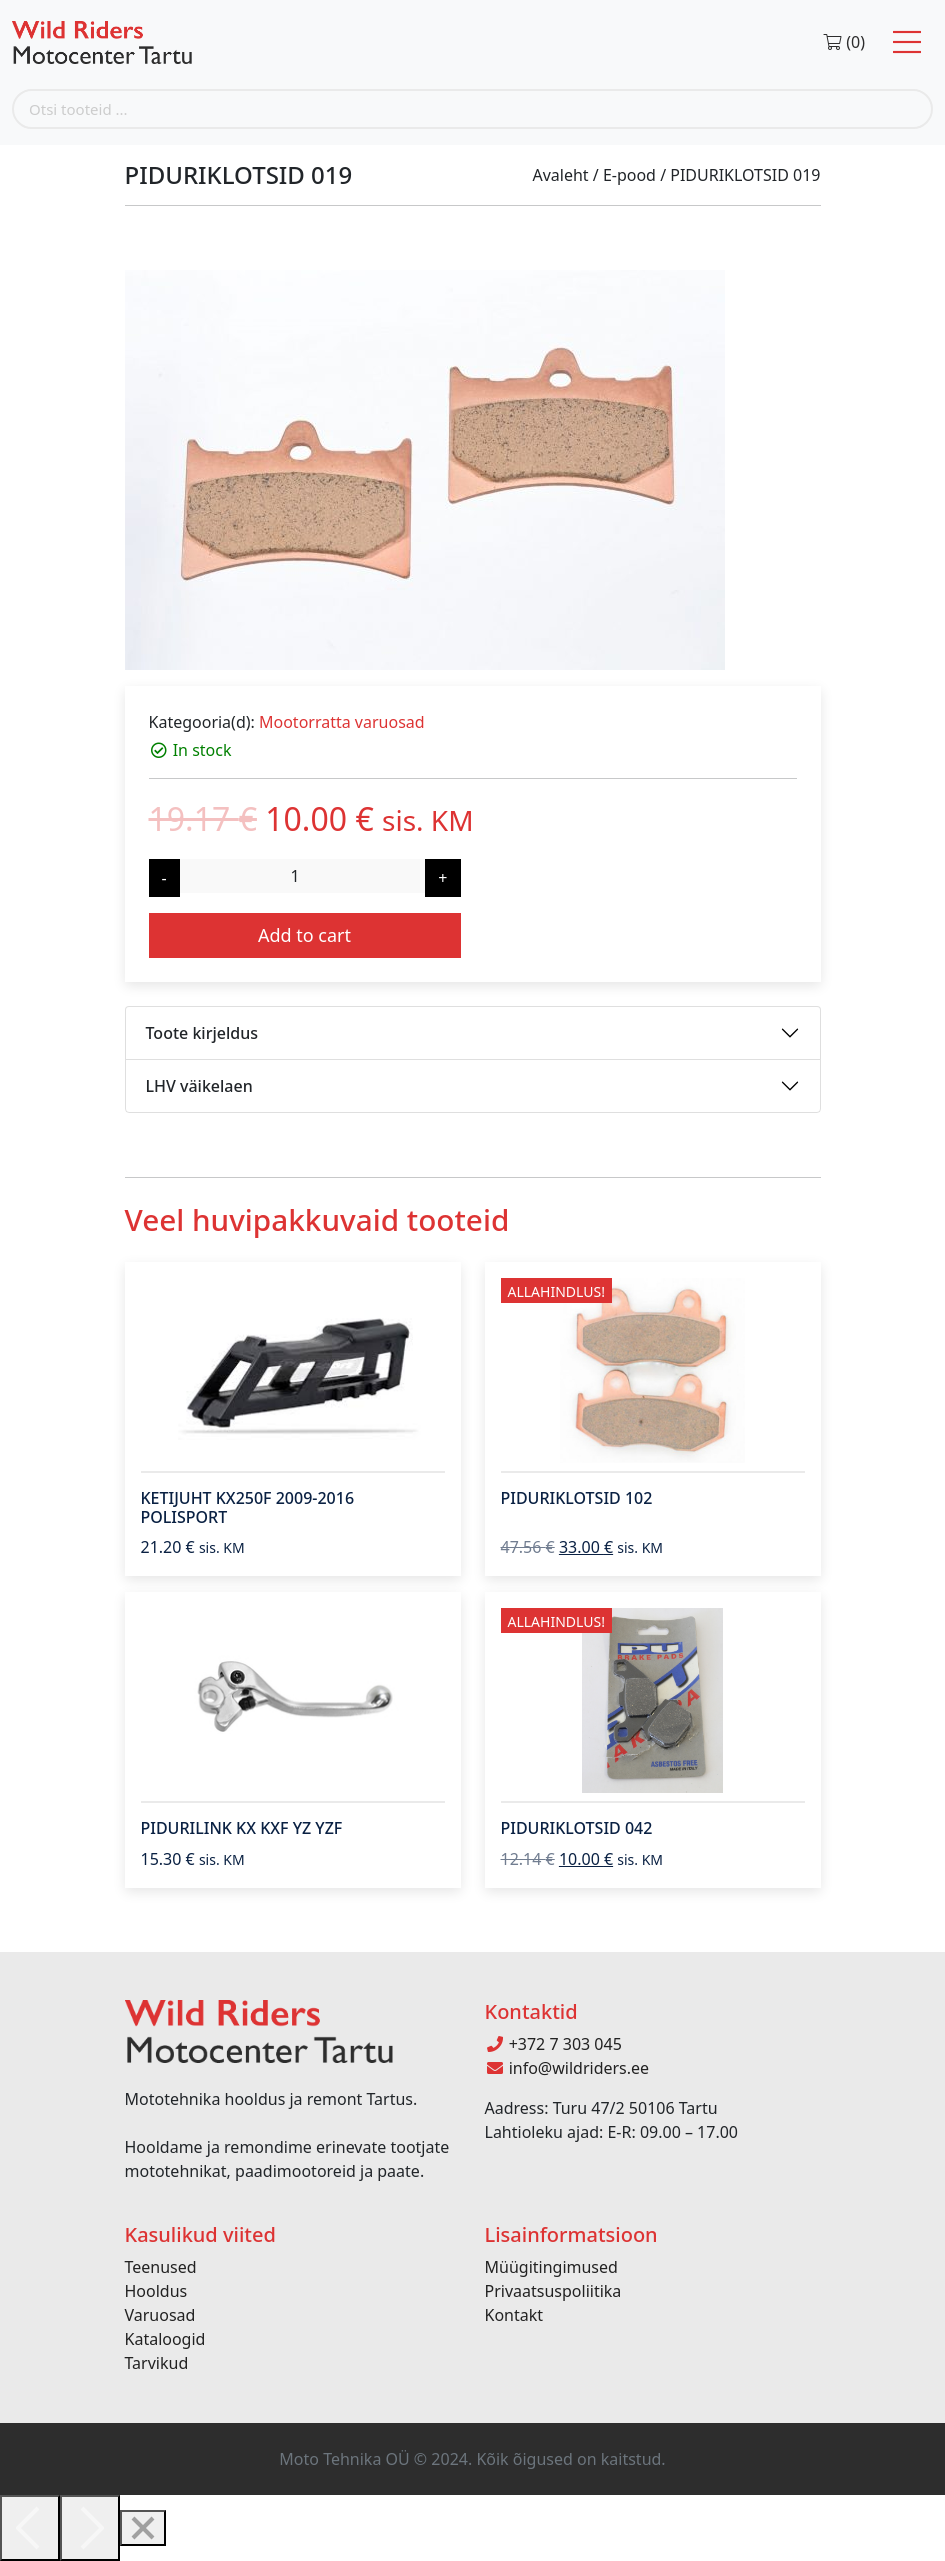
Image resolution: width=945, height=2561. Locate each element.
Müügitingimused (551, 2267)
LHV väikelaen (199, 1086)
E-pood (629, 175)
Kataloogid (165, 2339)
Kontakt (514, 2315)
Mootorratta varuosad (342, 722)
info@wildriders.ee (567, 2068)
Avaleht (560, 175)
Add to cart (304, 935)
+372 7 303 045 (553, 2044)
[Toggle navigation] (907, 42)
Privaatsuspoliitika (553, 2291)
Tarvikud (157, 2363)
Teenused (161, 2267)
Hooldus (156, 2291)
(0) (843, 42)
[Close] (143, 2528)
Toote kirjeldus (202, 1033)
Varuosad (160, 2315)
